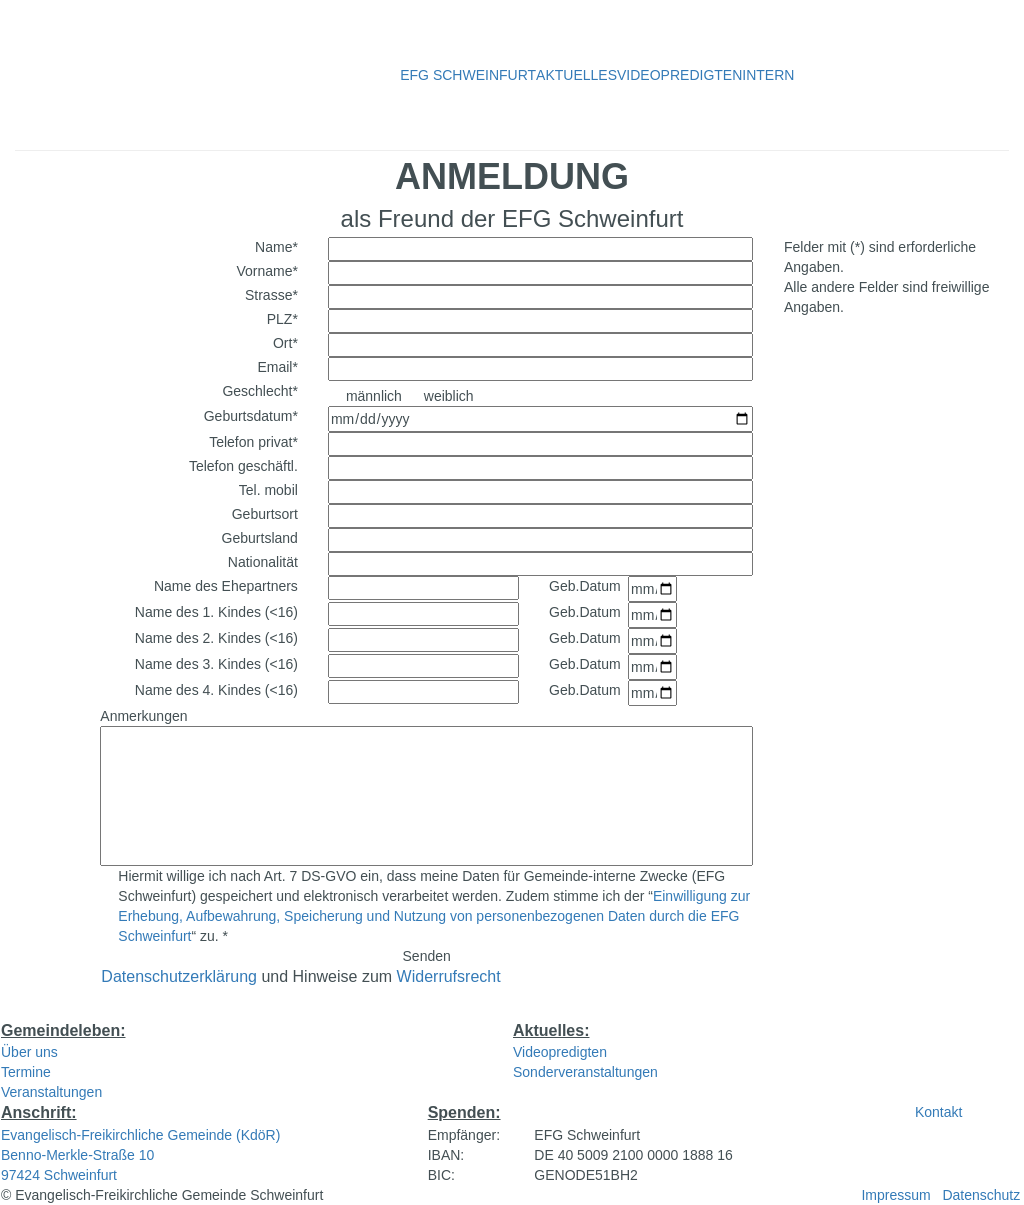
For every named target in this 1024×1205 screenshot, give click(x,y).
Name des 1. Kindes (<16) (216, 612)
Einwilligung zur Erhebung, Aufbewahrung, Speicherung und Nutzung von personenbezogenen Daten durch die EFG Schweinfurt (434, 916)
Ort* (285, 343)
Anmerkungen (143, 716)
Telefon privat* (253, 442)
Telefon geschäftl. (243, 466)
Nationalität (263, 562)
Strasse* (271, 295)
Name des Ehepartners (226, 586)
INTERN (768, 75)
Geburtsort (265, 514)
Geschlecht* (259, 391)
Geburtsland (260, 538)
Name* (276, 247)
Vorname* (266, 271)
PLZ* (282, 319)
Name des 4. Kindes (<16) (216, 690)
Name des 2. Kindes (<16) (216, 638)
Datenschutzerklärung (179, 976)
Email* (277, 367)
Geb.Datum (585, 586)
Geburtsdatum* (251, 416)
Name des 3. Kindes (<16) (216, 664)
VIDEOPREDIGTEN (679, 75)
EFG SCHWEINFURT (468, 75)
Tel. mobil (268, 490)
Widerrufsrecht (449, 976)
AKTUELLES (576, 75)
